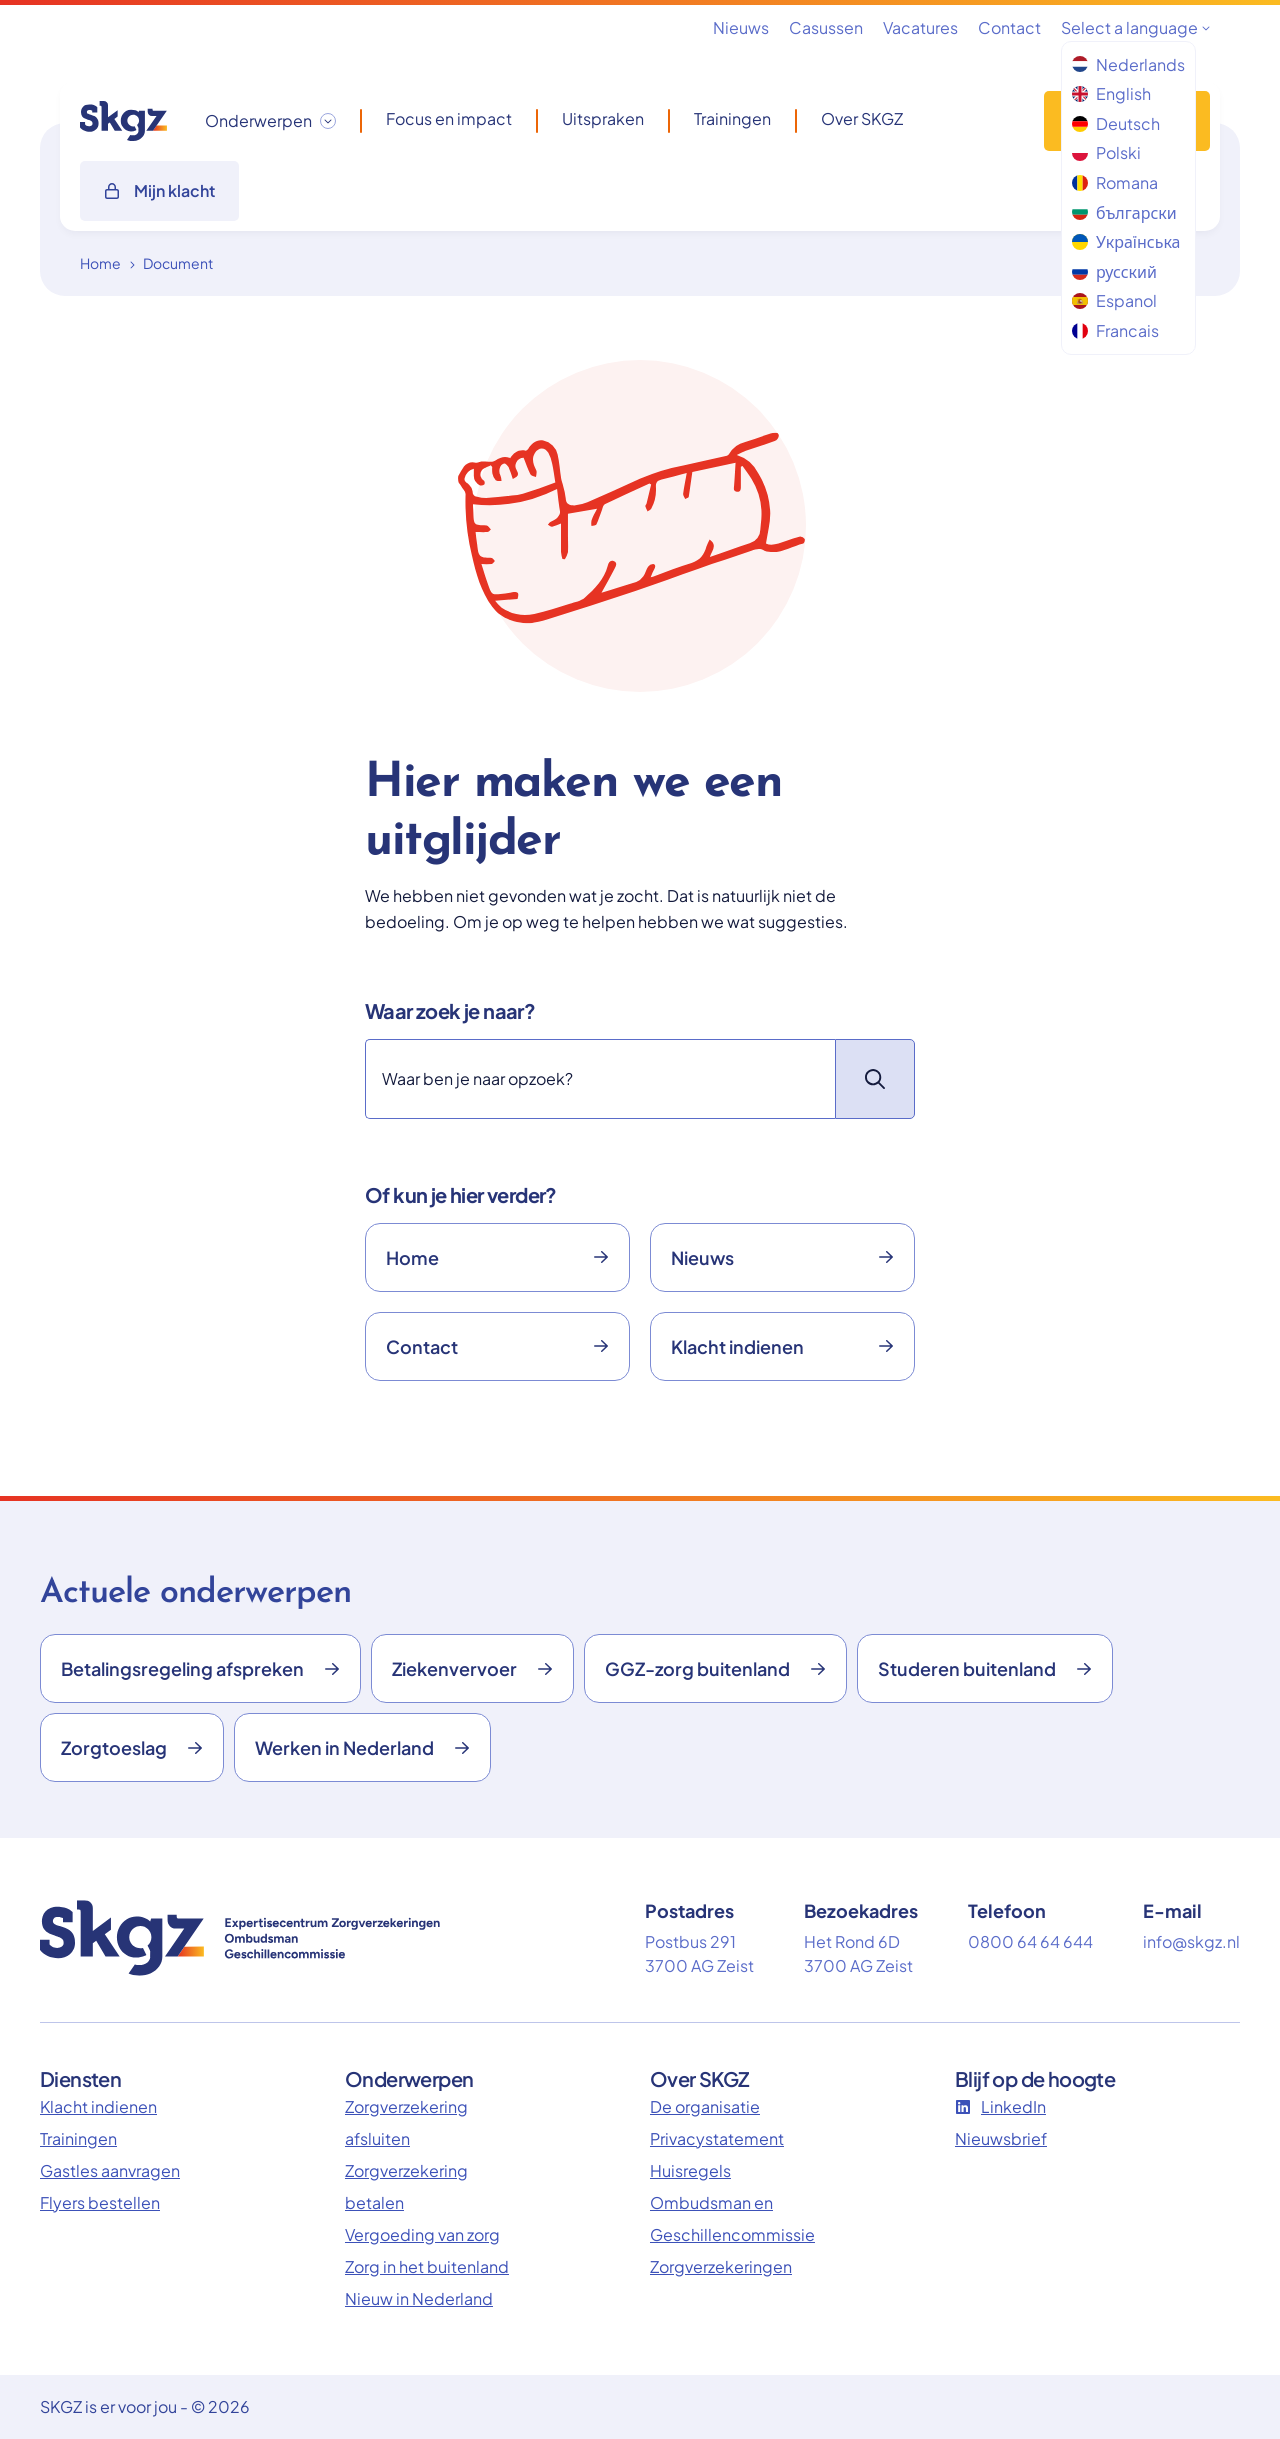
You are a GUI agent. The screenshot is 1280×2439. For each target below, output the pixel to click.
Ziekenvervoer (472, 1668)
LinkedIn (1000, 2106)
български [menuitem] (1124, 212)
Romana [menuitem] (1115, 182)
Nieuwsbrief (1001, 2138)
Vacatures (920, 27)
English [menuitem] (1111, 93)
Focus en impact (449, 119)
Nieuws (741, 27)
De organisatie (705, 2106)
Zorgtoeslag (132, 1747)
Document (178, 263)
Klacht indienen (782, 1346)
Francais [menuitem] (1115, 330)
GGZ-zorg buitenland (715, 1668)
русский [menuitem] (1114, 271)
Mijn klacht (159, 190)
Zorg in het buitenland (427, 2266)
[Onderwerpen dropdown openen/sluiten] (270, 121)
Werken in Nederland (362, 1747)
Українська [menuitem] (1126, 241)
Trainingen (732, 119)
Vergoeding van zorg (422, 2234)
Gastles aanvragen (110, 2170)
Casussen (826, 27)
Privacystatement (717, 2138)
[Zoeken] (600, 1079)
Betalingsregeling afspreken (200, 1668)
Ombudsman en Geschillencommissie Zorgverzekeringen (732, 2234)
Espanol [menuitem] (1114, 300)
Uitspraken (603, 119)
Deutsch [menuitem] (1116, 123)
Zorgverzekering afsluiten (406, 2122)
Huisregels (690, 2170)
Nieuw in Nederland (419, 2298)
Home (100, 263)
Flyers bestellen (100, 2202)
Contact (1009, 27)
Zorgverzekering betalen (406, 2186)
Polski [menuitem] (1106, 152)
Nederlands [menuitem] (1128, 64)
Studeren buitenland (985, 1668)
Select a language (1135, 27)
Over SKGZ (862, 119)
